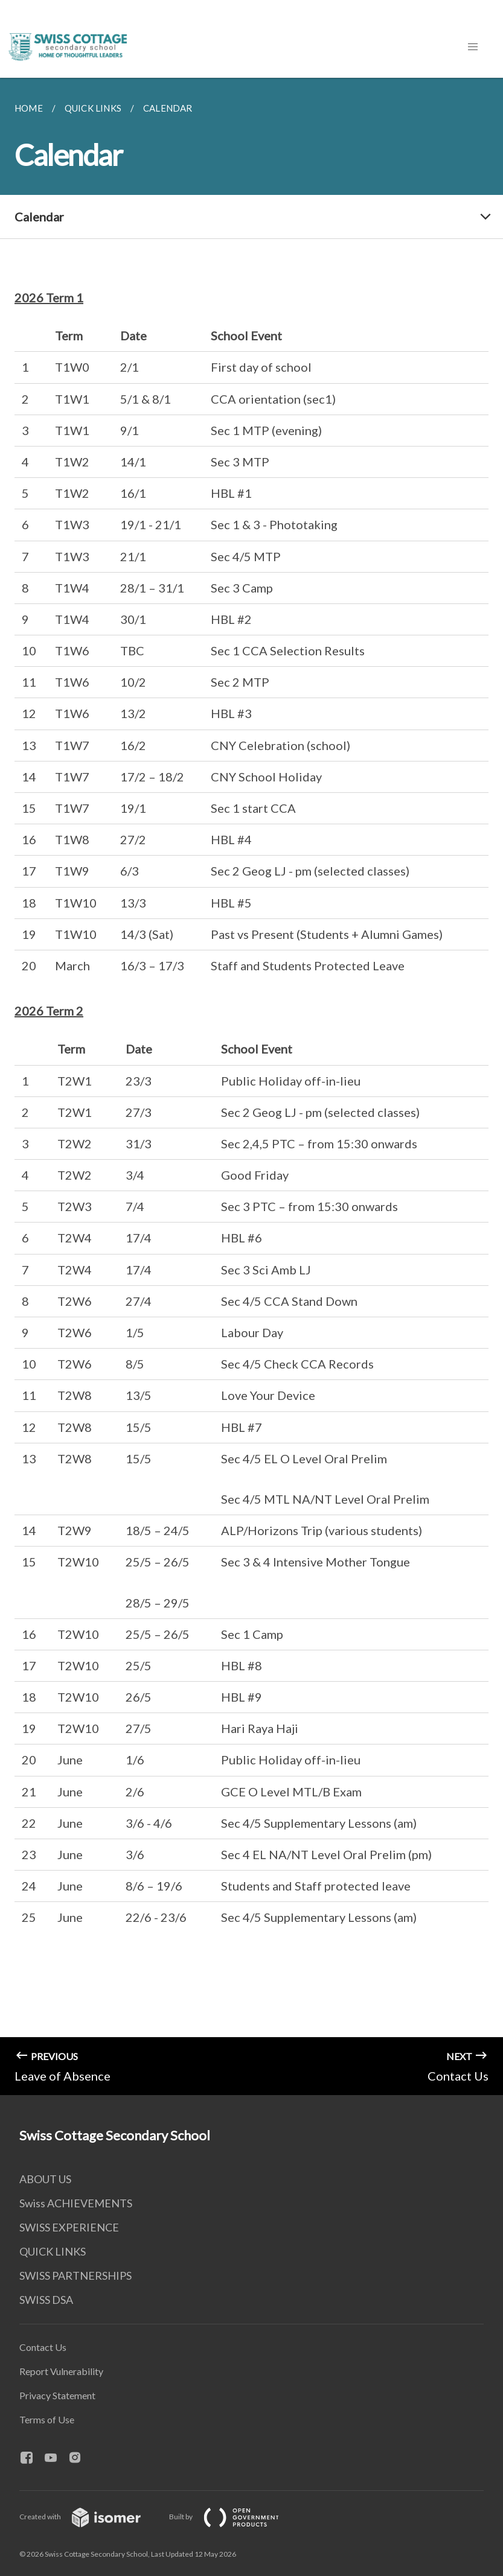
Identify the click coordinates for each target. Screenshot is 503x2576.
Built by (233, 2516)
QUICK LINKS (52, 2251)
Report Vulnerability (61, 2371)
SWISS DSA (46, 2299)
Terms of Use (46, 2419)
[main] (251, 1086)
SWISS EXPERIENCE (69, 2227)
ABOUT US (45, 2179)
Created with (89, 2516)
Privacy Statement (57, 2395)
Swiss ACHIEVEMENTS (75, 2203)
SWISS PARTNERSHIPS (75, 2275)
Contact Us (42, 2347)
